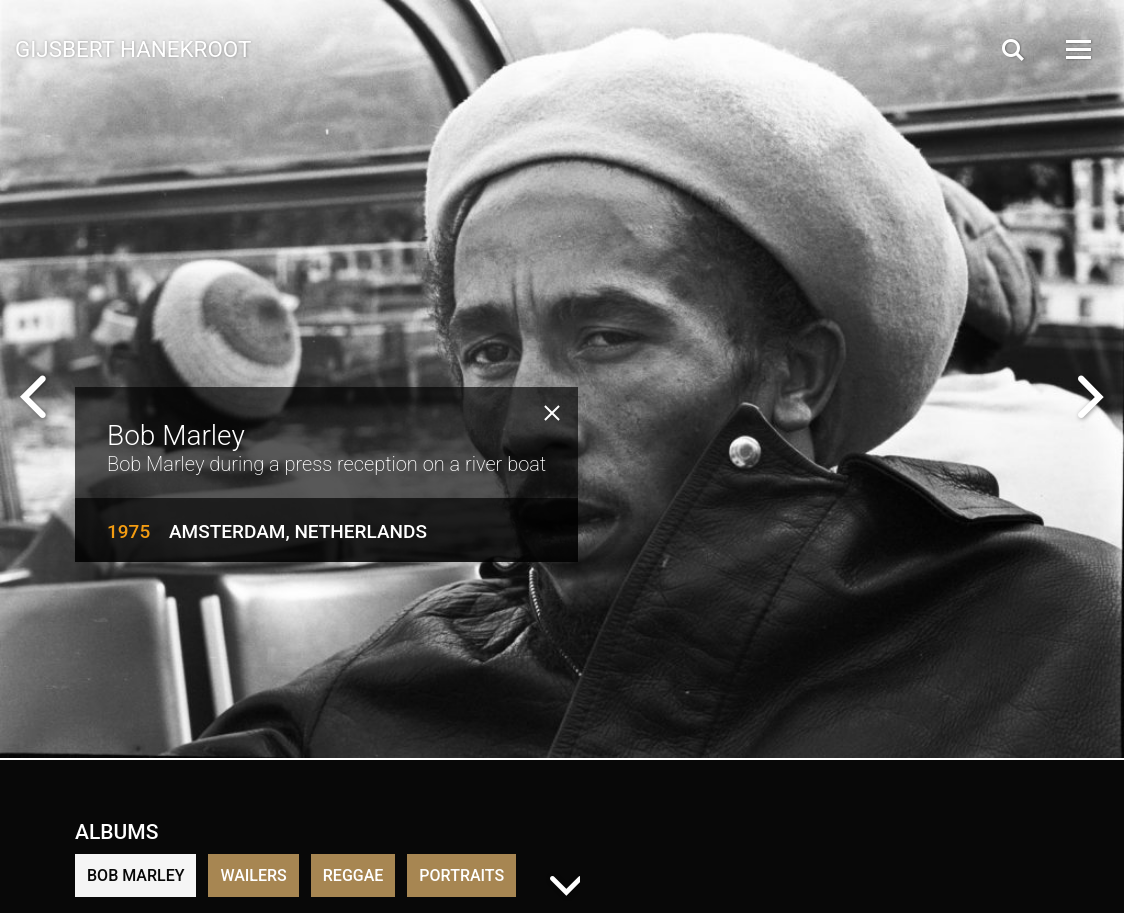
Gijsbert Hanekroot (133, 48)
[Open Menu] (1077, 49)
